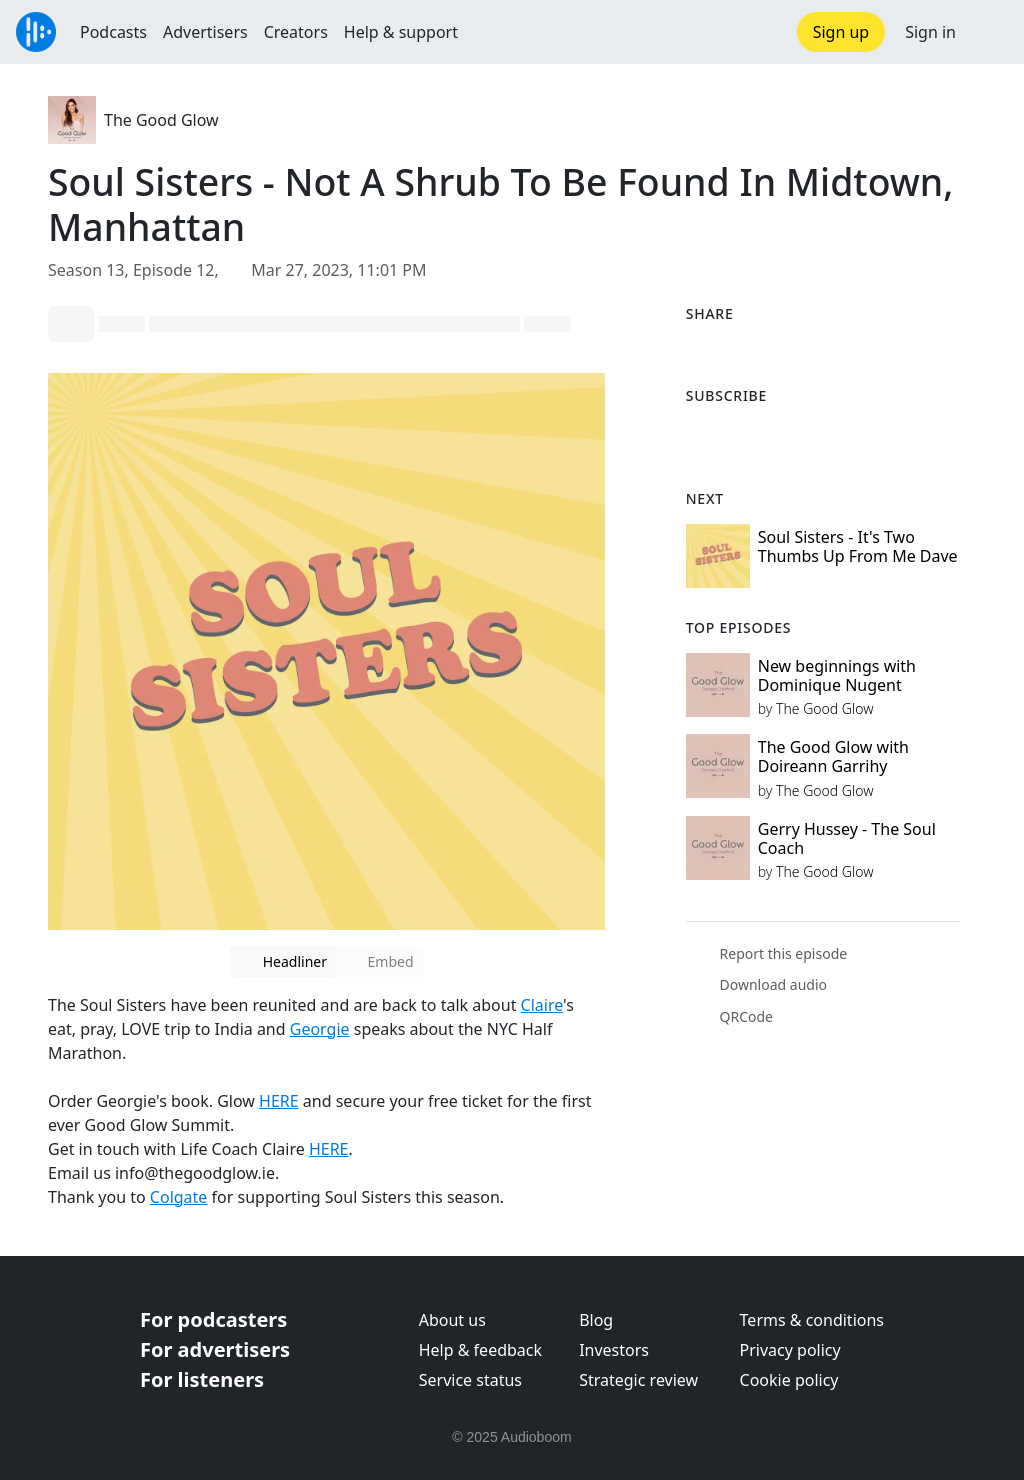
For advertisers (215, 1349)
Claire (542, 1005)
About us (452, 1320)
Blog (596, 1320)
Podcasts (113, 32)
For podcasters (213, 1319)
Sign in (930, 32)
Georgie (320, 1029)
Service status (470, 1380)
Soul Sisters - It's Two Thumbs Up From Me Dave (858, 546)
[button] (990, 32)
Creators (296, 32)
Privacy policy (790, 1350)
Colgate (179, 1197)
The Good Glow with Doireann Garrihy (833, 756)
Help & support (401, 32)
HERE (279, 1101)
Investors (614, 1350)
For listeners (202, 1379)
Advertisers (205, 32)
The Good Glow (161, 120)
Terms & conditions (812, 1320)
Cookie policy (789, 1380)
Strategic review (638, 1380)
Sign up (841, 32)
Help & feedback (480, 1350)
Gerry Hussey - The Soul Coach (847, 838)
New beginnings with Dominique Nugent (837, 675)
